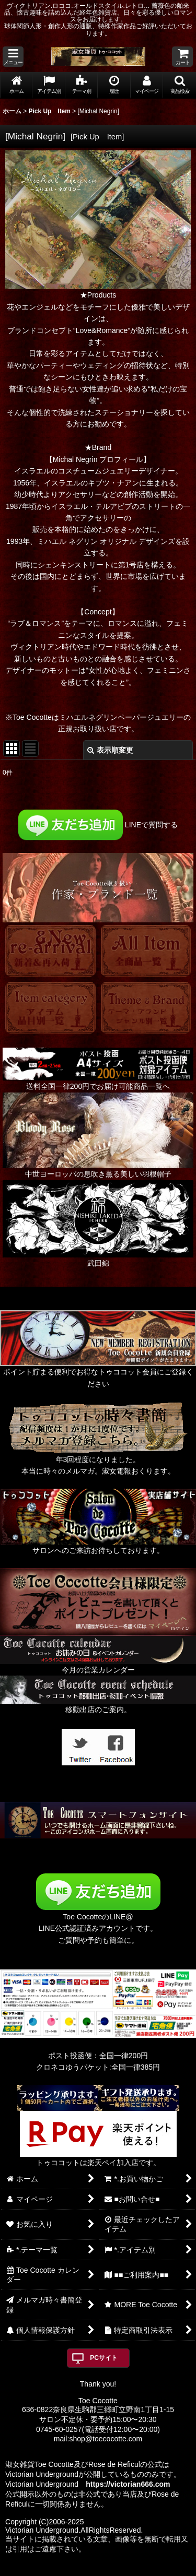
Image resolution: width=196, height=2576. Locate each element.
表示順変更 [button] (110, 750)
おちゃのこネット (80, 2568)
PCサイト (104, 2357)
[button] (13, 56)
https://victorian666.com (128, 2484)
